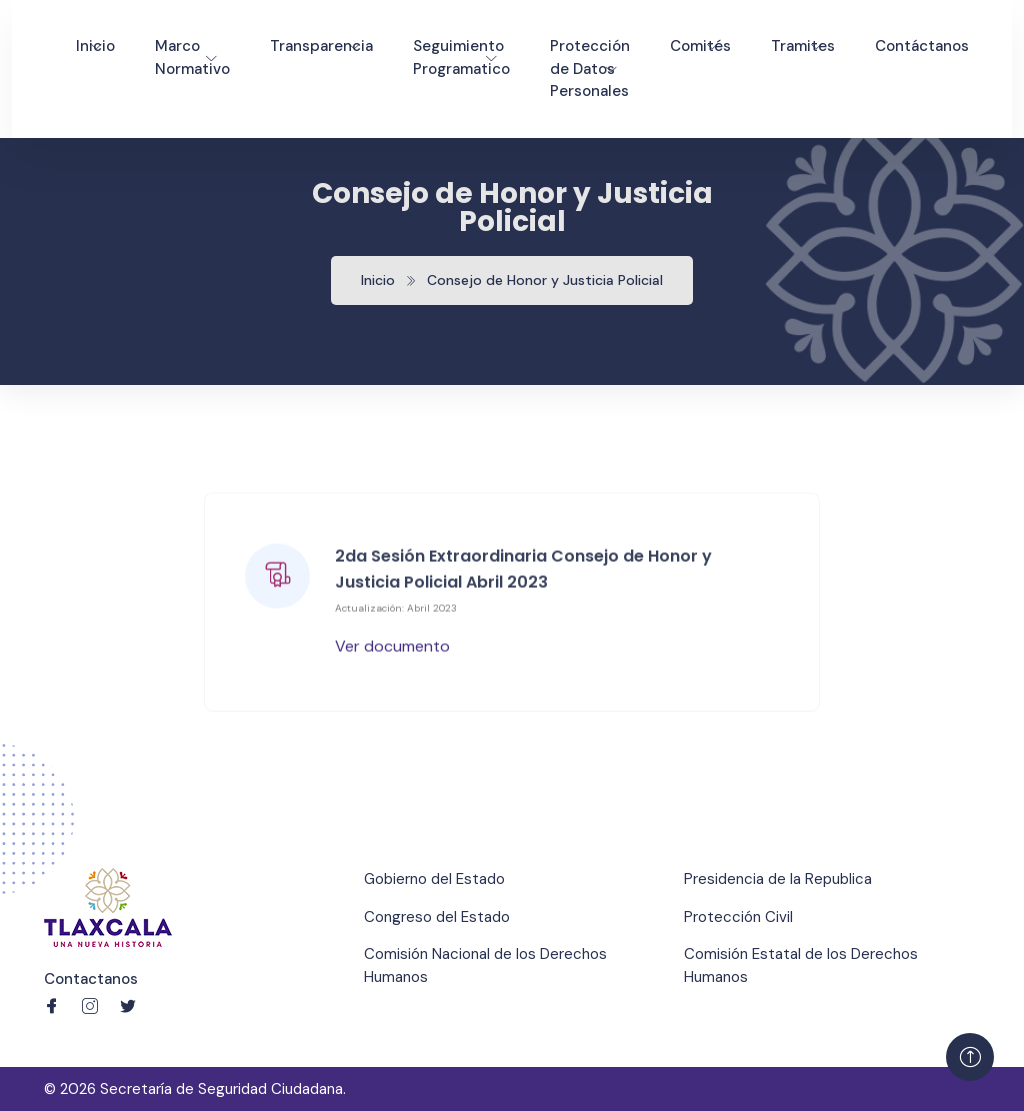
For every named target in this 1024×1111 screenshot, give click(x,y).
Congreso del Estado (437, 917)
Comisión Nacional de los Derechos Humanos (485, 965)
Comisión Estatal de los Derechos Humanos (801, 965)
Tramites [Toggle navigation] (803, 46)
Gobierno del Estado (434, 879)
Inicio (378, 280)
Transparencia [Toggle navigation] (321, 46)
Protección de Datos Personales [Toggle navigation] (590, 68)
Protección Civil (738, 917)
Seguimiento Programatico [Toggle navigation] (461, 57)
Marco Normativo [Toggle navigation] (192, 57)
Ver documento (392, 647)
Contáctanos (922, 46)
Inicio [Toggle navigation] (95, 46)
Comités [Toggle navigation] (700, 46)
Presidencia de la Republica (778, 879)
